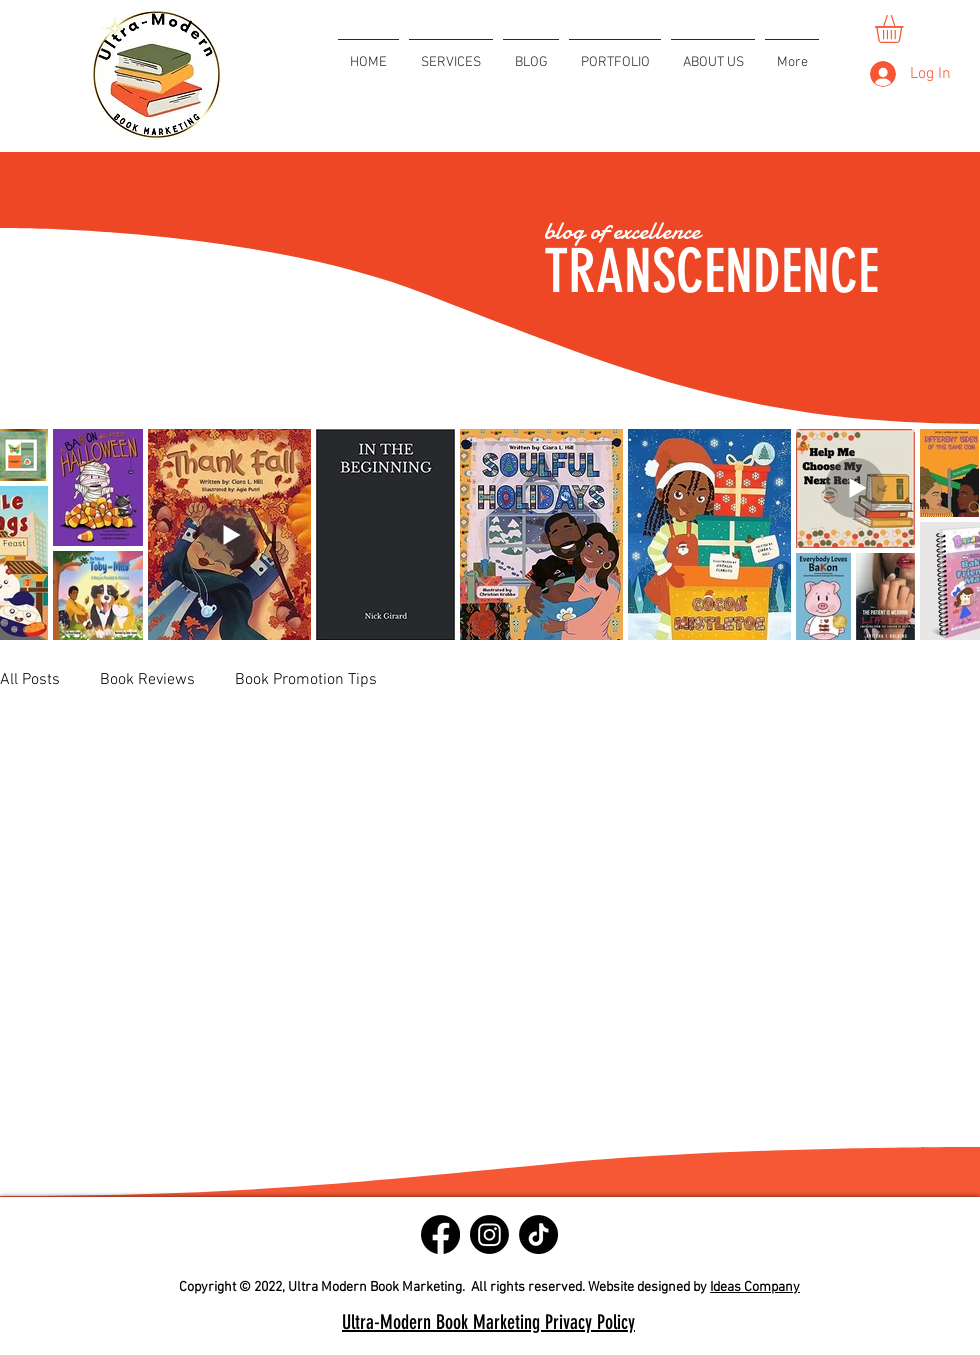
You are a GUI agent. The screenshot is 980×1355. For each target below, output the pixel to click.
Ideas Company (755, 1287)
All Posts (30, 680)
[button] (905, 29)
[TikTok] (538, 1234)
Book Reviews (147, 680)
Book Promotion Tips (306, 680)
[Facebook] (440, 1234)
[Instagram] (489, 1234)
